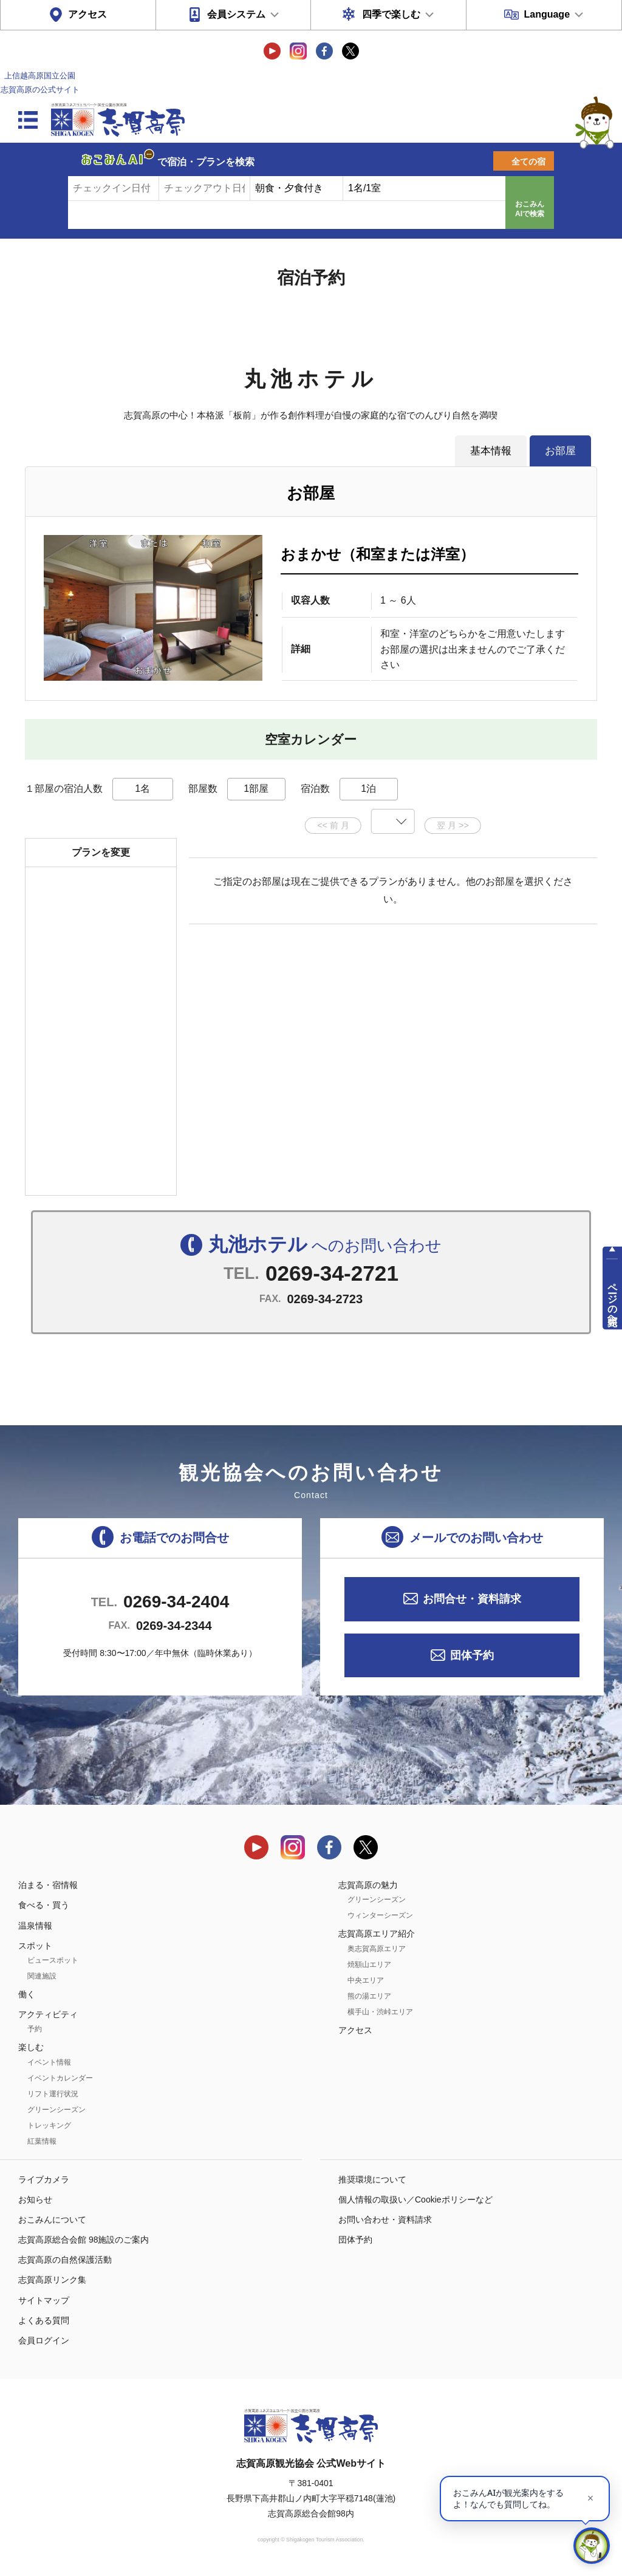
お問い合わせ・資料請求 (385, 2219)
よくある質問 (43, 2320)
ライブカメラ (43, 2179)
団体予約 (472, 1655)
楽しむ (31, 2047)
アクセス (87, 14)
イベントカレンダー (60, 2078)
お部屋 (560, 451)
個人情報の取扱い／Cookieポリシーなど (415, 2199)
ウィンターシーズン (380, 1915)
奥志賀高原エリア (376, 1948)
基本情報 (490, 451)
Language (547, 14)
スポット (35, 1946)
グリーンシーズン (56, 2109)
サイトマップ (43, 2300)
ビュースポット (52, 1960)
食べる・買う (43, 1905)
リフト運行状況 (52, 2094)
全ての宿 (528, 161)
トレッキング (49, 2125)
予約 (34, 2029)
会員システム (236, 14)
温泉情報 (35, 1925)
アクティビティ (48, 2014)
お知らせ (35, 2199)
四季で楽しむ (391, 14)
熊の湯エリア (369, 1996)
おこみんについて (52, 2219)
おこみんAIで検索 (529, 209)
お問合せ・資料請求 (472, 1599)
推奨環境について (372, 2179)
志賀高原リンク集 (52, 2280)
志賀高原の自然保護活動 (65, 2259)
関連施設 (41, 1976)
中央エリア (365, 1980)
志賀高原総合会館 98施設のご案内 (83, 2239)
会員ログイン (43, 2340)
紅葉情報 (41, 2141)
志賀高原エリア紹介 (376, 1933)
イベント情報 (49, 2062)
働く (26, 1994)
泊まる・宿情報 (48, 1885)
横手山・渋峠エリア (380, 2012)
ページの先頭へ (612, 1299)
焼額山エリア (369, 1964)
